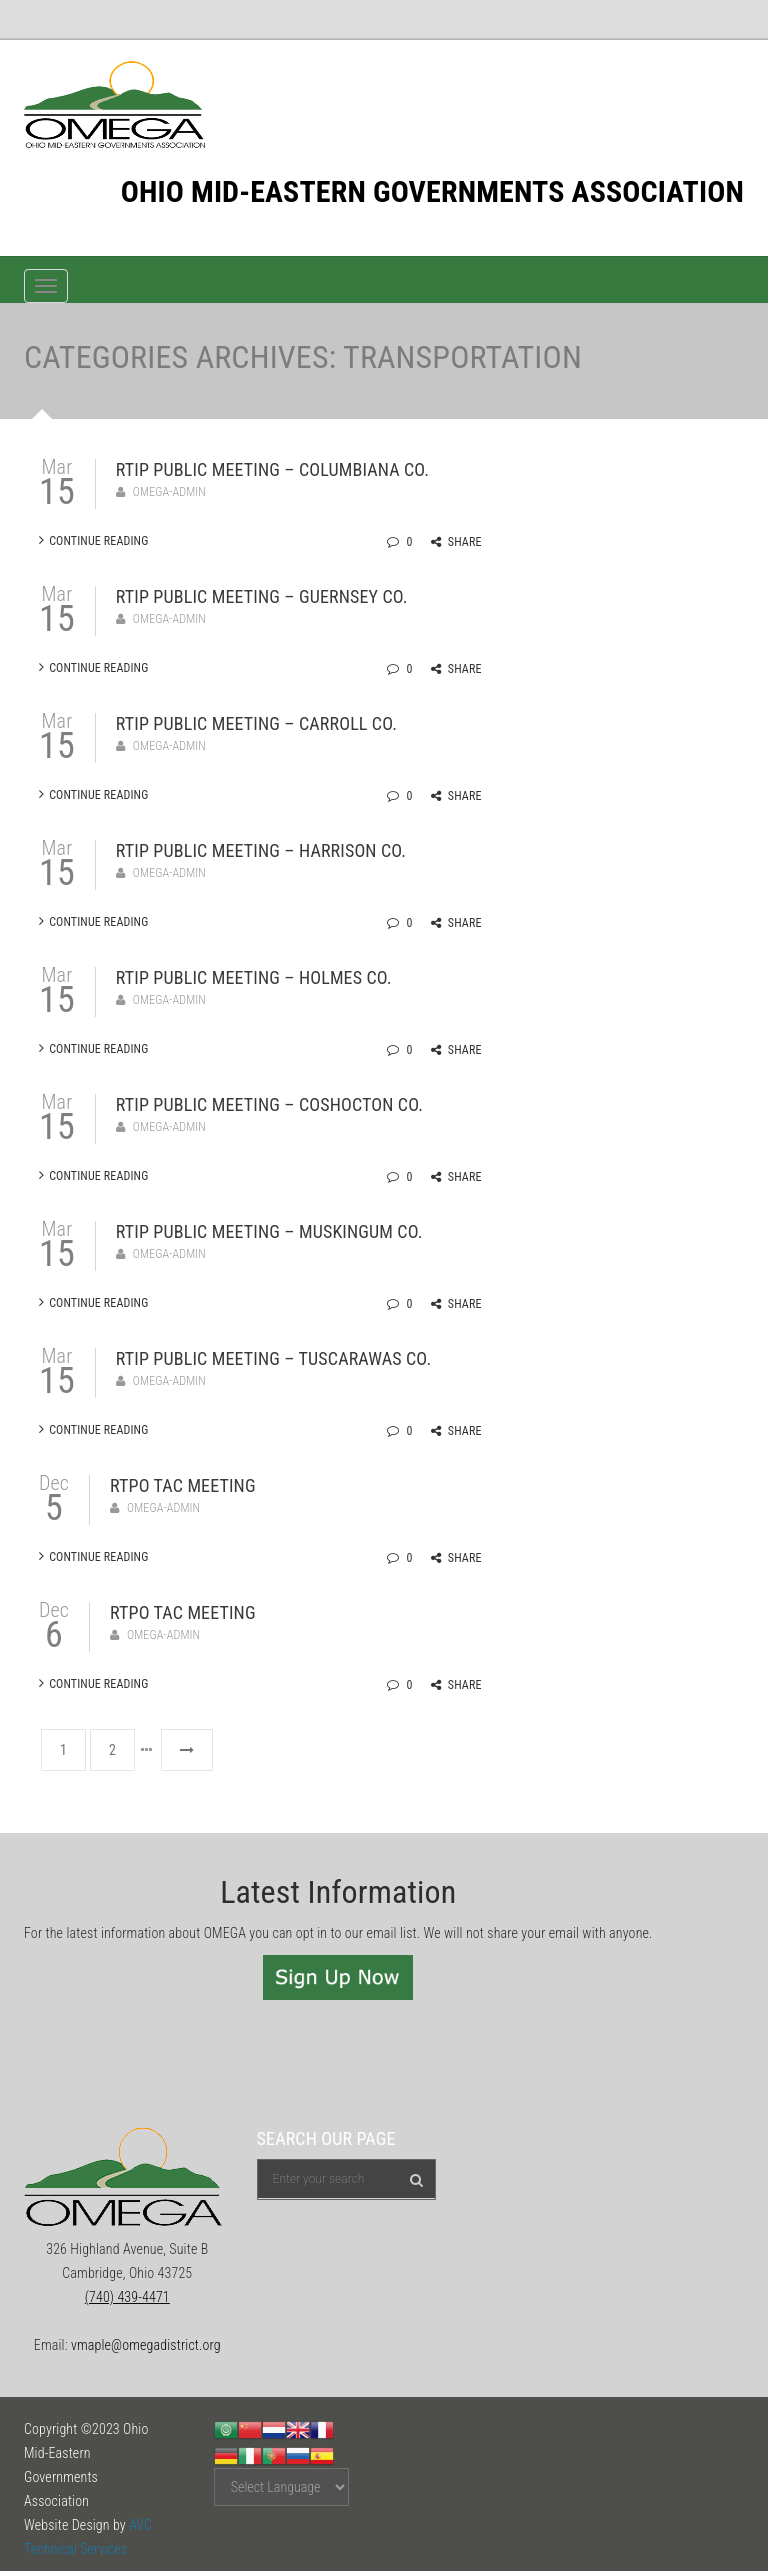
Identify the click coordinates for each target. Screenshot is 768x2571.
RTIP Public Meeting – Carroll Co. (256, 723)
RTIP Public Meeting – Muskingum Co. (269, 1231)
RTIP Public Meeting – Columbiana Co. (272, 469)
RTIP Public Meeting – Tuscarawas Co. (273, 1358)
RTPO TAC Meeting (183, 1485)
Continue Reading (93, 540)
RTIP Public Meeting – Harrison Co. (261, 850)
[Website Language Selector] (281, 2487)
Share (456, 542)
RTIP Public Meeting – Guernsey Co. (262, 596)
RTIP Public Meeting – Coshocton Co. (269, 1104)
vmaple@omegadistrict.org (146, 2345)
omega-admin (169, 492)
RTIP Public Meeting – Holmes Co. (254, 977)
